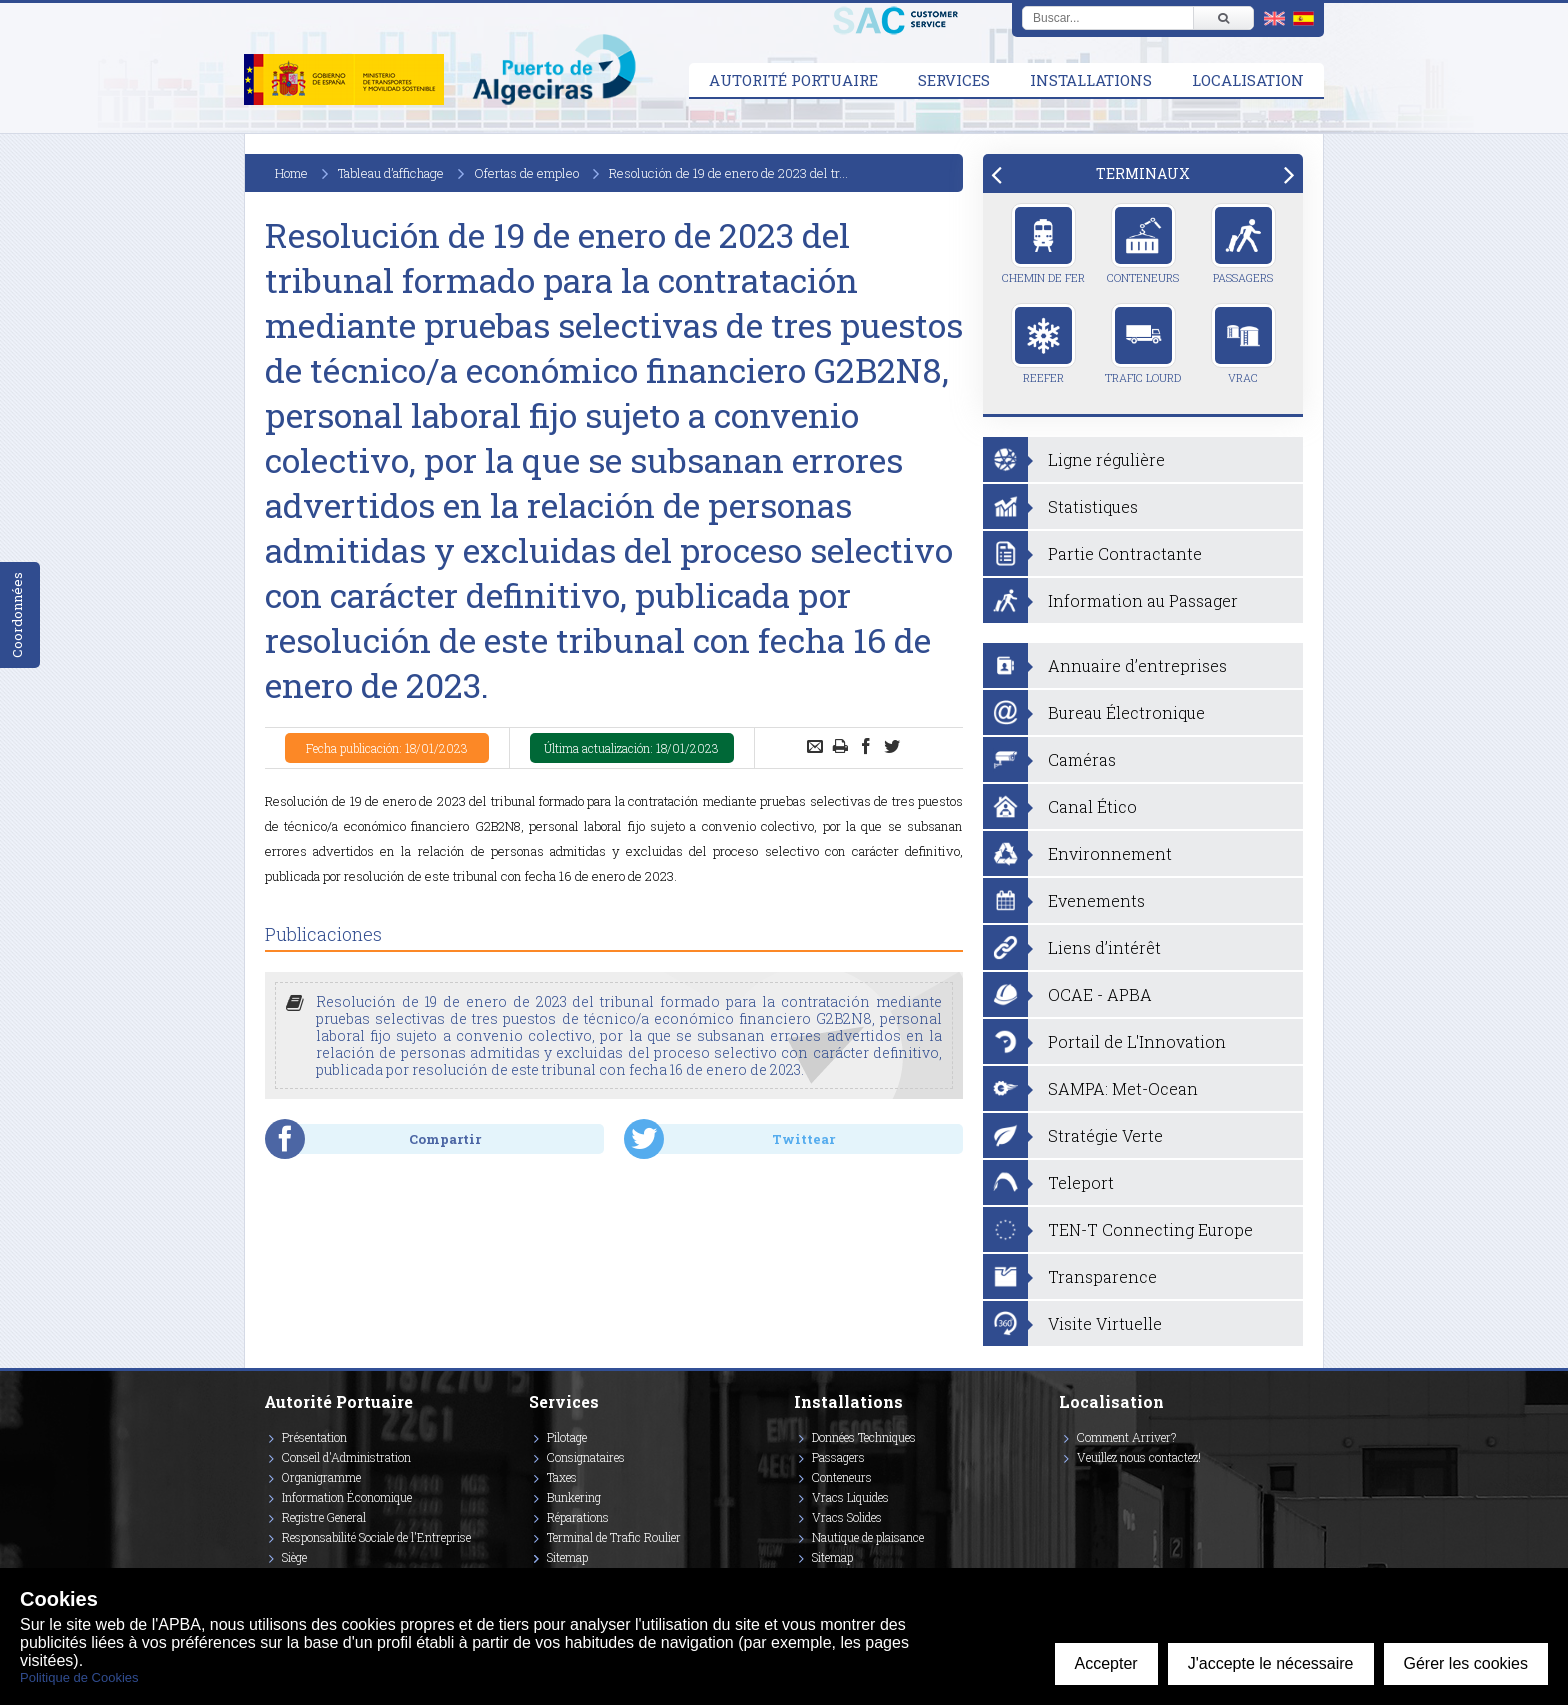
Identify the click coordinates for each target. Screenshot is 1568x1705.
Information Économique (347, 1497)
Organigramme (321, 1477)
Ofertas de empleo (526, 173)
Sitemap (567, 1557)
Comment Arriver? (1126, 1437)
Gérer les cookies (1466, 1663)
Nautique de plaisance (868, 1537)
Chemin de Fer (1043, 244)
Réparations (578, 1517)
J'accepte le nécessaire (1271, 1663)
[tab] (1143, 173)
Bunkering (574, 1497)
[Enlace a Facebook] (1062, 1486)
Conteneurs (1143, 244)
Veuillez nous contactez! (1139, 1457)
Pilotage (567, 1437)
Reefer (1043, 344)
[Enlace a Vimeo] (1067, 1486)
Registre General (324, 1517)
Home (291, 173)
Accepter (1106, 1663)
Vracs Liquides (850, 1497)
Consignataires (586, 1457)
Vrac (1243, 344)
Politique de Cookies (79, 1677)
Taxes (562, 1477)
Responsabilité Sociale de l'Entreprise (376, 1537)
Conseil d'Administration (346, 1457)
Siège (294, 1557)
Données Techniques (864, 1437)
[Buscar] (1223, 18)
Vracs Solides (847, 1517)
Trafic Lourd (1143, 344)
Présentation (314, 1437)
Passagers (1243, 244)
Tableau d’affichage (391, 173)
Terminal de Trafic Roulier (614, 1537)
